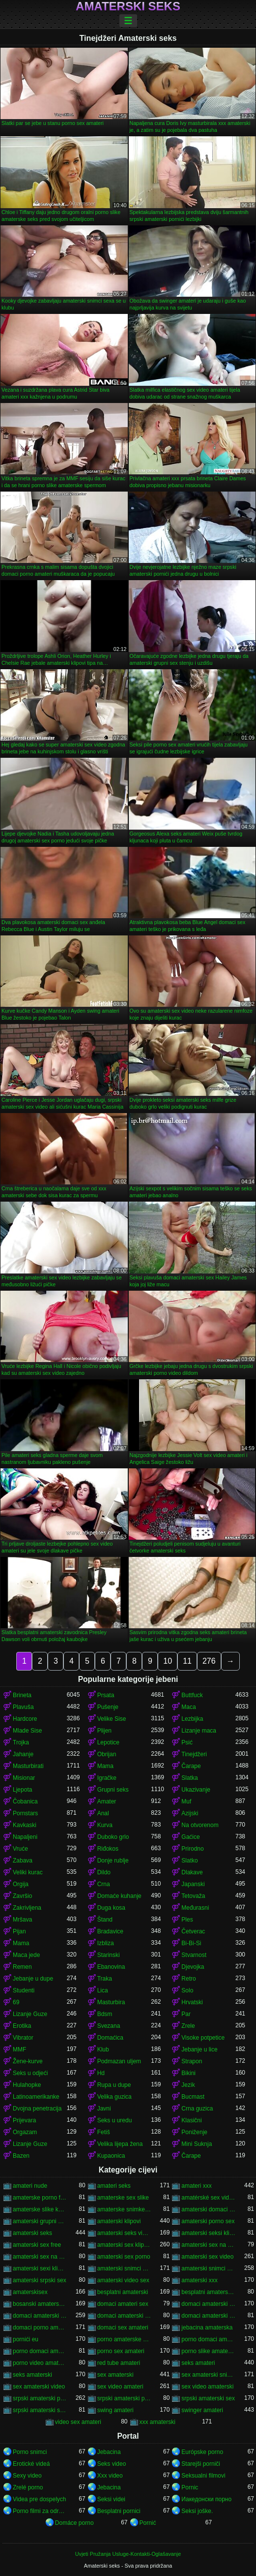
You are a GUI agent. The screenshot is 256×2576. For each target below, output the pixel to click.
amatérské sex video (208, 2197)
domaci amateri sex (122, 2303)
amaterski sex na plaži (208, 2244)
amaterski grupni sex (40, 2221)
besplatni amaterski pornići (208, 2292)
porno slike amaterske (208, 2351)
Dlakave (191, 1872)
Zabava (22, 1860)
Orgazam (25, 2132)
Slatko (189, 1860)
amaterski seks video (124, 2233)
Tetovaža (193, 1896)
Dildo (104, 1872)
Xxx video (110, 2475)
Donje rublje (113, 1860)
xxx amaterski (157, 2422)
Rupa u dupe (114, 2084)
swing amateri (115, 2410)
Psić (187, 1742)
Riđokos (107, 1848)
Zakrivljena (27, 1907)
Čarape (190, 1766)
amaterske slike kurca (40, 2209)
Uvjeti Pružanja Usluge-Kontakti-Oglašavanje (128, 2554)
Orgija (20, 1884)
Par (186, 2014)
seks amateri (198, 2362)
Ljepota (22, 1789)
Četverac (193, 1931)
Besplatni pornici (119, 2511)
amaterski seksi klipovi (208, 2233)
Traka (104, 1978)
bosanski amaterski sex (40, 2303)
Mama (105, 1766)
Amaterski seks (128, 6)
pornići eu (25, 2339)
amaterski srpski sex (39, 2280)
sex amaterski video (39, 2386)
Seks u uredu (114, 2120)
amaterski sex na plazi (40, 2256)
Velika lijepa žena (120, 2144)
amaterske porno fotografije (40, 2197)
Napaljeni (25, 1836)
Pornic (189, 2487)
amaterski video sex (123, 2280)
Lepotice (108, 1742)
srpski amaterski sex (208, 2398)
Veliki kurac (28, 1872)
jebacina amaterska (206, 2327)
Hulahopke (27, 2084)
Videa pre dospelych (39, 2499)
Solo (187, 1990)
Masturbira (111, 2002)
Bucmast (192, 2096)
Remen (22, 1966)
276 (209, 1661)
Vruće (20, 1848)
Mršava (22, 1919)
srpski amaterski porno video (124, 2398)
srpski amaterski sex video (40, 2410)
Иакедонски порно (206, 2499)
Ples (187, 1919)
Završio (22, 1896)
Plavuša (23, 1707)
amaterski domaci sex (208, 2209)
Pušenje (107, 1707)
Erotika (22, 2025)
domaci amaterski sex (40, 2315)
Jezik (188, 2084)
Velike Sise (111, 1718)
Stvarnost (193, 1955)
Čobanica (25, 1801)
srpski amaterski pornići (40, 2398)
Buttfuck (191, 1695)
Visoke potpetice (203, 2037)
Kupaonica (111, 2155)
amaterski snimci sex (124, 2268)
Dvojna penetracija (37, 2108)
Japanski (192, 1884)
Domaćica (110, 2037)
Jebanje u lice (199, 2049)
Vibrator (23, 2037)
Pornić (148, 2522)
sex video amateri (120, 2386)
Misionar (24, 1777)
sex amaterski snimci (208, 2374)
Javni (104, 2108)
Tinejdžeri (194, 1754)
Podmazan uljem (119, 2061)
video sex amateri (78, 2422)
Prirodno (192, 1848)
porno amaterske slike (124, 2339)
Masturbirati (28, 1766)
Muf (186, 1801)
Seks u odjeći (30, 2073)
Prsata (105, 1695)
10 (167, 1661)
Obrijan (106, 1754)
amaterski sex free (37, 2244)
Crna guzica (197, 2108)
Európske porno (202, 2452)
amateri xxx (196, 2185)
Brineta (22, 1695)
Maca (188, 1707)
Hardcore (25, 1718)
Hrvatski (191, 2002)
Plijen (104, 1730)
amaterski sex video (207, 2256)
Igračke (106, 1777)
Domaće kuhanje (119, 1896)
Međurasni (195, 1907)
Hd (101, 2073)
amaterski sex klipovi (124, 2244)
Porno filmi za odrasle (40, 2511)
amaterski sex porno (123, 2256)
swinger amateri (202, 2410)
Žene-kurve (28, 2061)
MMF (19, 2049)
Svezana (108, 2025)
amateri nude (30, 2185)
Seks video (111, 2463)
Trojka (21, 1742)
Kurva (105, 1825)
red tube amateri (118, 2362)
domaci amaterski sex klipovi (124, 2315)
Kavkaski (24, 1825)
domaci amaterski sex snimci (208, 2315)
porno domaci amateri (208, 2339)
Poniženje (194, 2132)
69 (16, 2002)
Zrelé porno (28, 2487)
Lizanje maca (198, 1730)
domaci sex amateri (122, 2327)
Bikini (188, 2073)
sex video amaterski (207, 2386)
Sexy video (27, 2475)
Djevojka (192, 1966)
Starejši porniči (200, 2463)
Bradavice (110, 1931)
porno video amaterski (40, 2362)
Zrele (188, 2025)
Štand (105, 1919)
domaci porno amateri (40, 2327)
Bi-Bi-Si (191, 1943)
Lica (102, 1990)
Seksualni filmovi (203, 2475)
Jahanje (23, 1754)
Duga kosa (111, 1907)
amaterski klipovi (119, 2221)
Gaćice (190, 1836)
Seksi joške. (197, 2511)
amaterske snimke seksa (124, 2209)
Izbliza (105, 1943)
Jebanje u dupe (33, 1978)
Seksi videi (111, 2499)
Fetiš (103, 2132)
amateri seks (114, 2185)
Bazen (21, 2155)
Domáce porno (74, 2522)
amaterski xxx (199, 2280)
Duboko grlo (113, 1836)
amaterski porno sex (207, 2221)
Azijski (189, 1813)
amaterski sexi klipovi (40, 2268)
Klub (103, 2049)
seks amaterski (32, 2374)
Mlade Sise (27, 1730)
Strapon (191, 2061)
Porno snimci (30, 2452)
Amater (106, 1801)
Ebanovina (111, 1966)
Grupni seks (113, 1789)
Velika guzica (114, 2096)
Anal (103, 1813)
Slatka (189, 1777)
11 (187, 1661)
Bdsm (105, 2014)
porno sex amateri (120, 2351)
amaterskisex (30, 2292)
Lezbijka (192, 1718)
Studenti (23, 1990)
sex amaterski (115, 2374)
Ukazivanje (195, 1789)
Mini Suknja (196, 2144)
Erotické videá (31, 2463)
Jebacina (109, 2452)
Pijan (19, 1931)
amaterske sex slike (123, 2197)
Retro (188, 1978)
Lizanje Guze (30, 2014)
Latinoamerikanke (36, 2096)
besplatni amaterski (122, 2292)
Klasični (191, 2120)
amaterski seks (32, 2233)
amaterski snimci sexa (208, 2268)
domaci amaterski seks (208, 2303)
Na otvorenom (199, 1825)
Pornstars (25, 1813)
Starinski (108, 1955)
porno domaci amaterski (40, 2351)
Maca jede (26, 1955)
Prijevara (24, 2120)
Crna (103, 1884)
